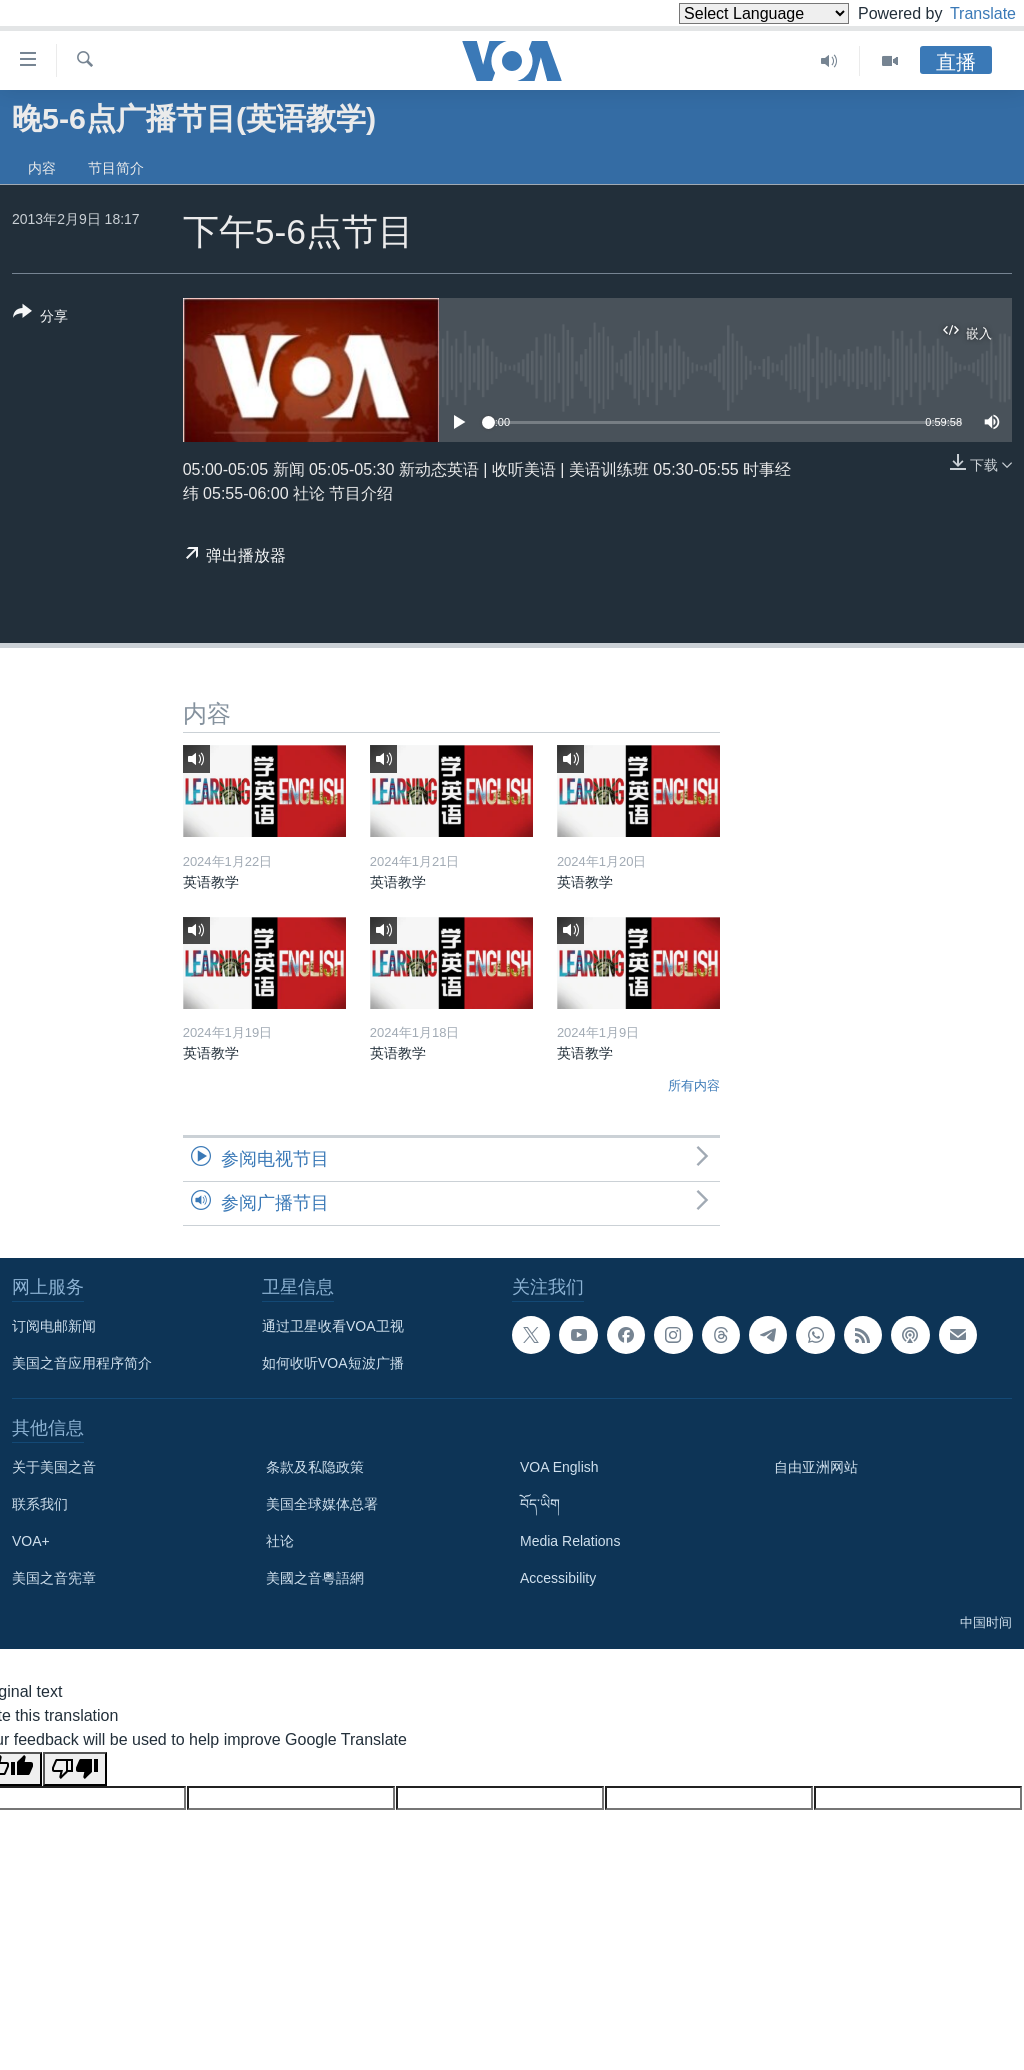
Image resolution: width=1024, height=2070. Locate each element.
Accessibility (558, 1578)
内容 (42, 168)
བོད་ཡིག (540, 1504)
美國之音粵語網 (315, 1578)
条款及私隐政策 (315, 1467)
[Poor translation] (75, 1769)
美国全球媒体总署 (322, 1504)
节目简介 (116, 168)
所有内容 (694, 1085)
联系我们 (40, 1504)
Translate (964, 13)
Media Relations (570, 1541)
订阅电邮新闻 (54, 1326)
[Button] (40, 318)
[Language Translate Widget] (730, 13)
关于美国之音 (54, 1467)
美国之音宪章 (54, 1578)
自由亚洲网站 (816, 1467)
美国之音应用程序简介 (82, 1363)
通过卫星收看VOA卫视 (333, 1326)
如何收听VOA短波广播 (333, 1363)
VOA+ (31, 1541)
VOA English (559, 1467)
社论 (280, 1541)
